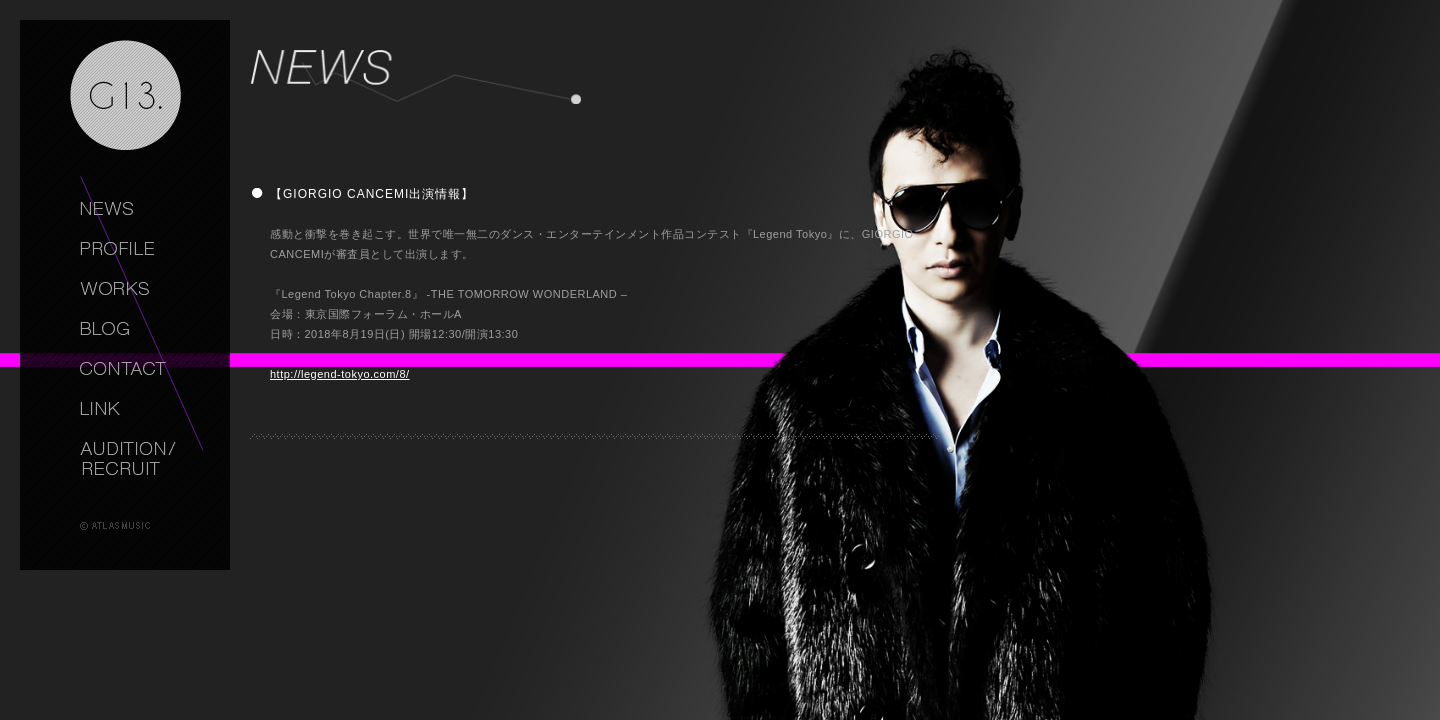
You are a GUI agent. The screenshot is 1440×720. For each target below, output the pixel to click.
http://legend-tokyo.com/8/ (340, 374)
